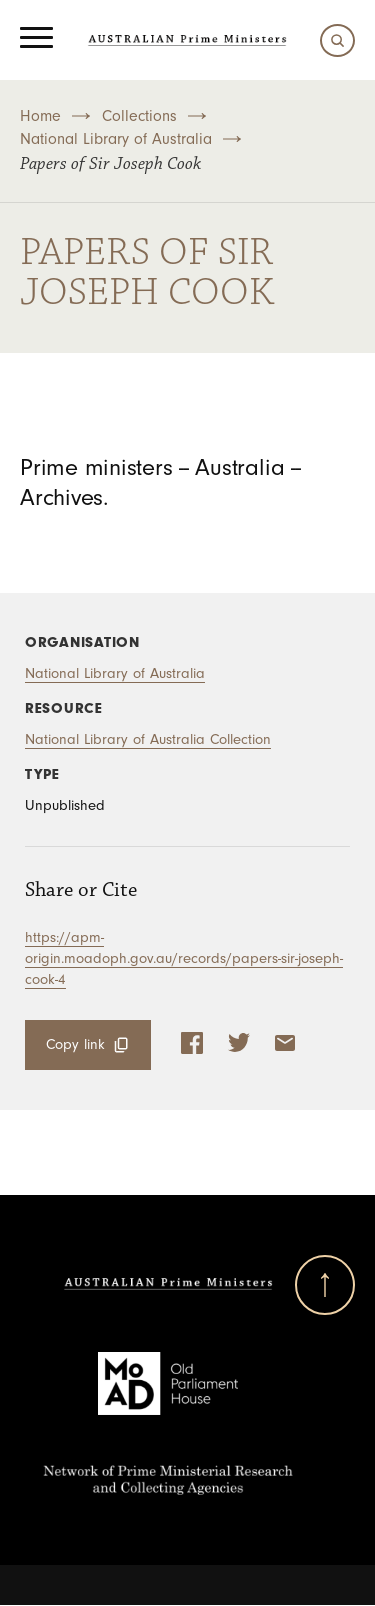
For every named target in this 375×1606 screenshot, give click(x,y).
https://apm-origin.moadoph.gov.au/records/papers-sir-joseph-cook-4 (184, 958)
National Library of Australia (116, 139)
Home (40, 116)
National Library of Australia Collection (148, 739)
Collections (139, 116)
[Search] (332, 40)
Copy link (75, 1044)
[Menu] (36, 40)
